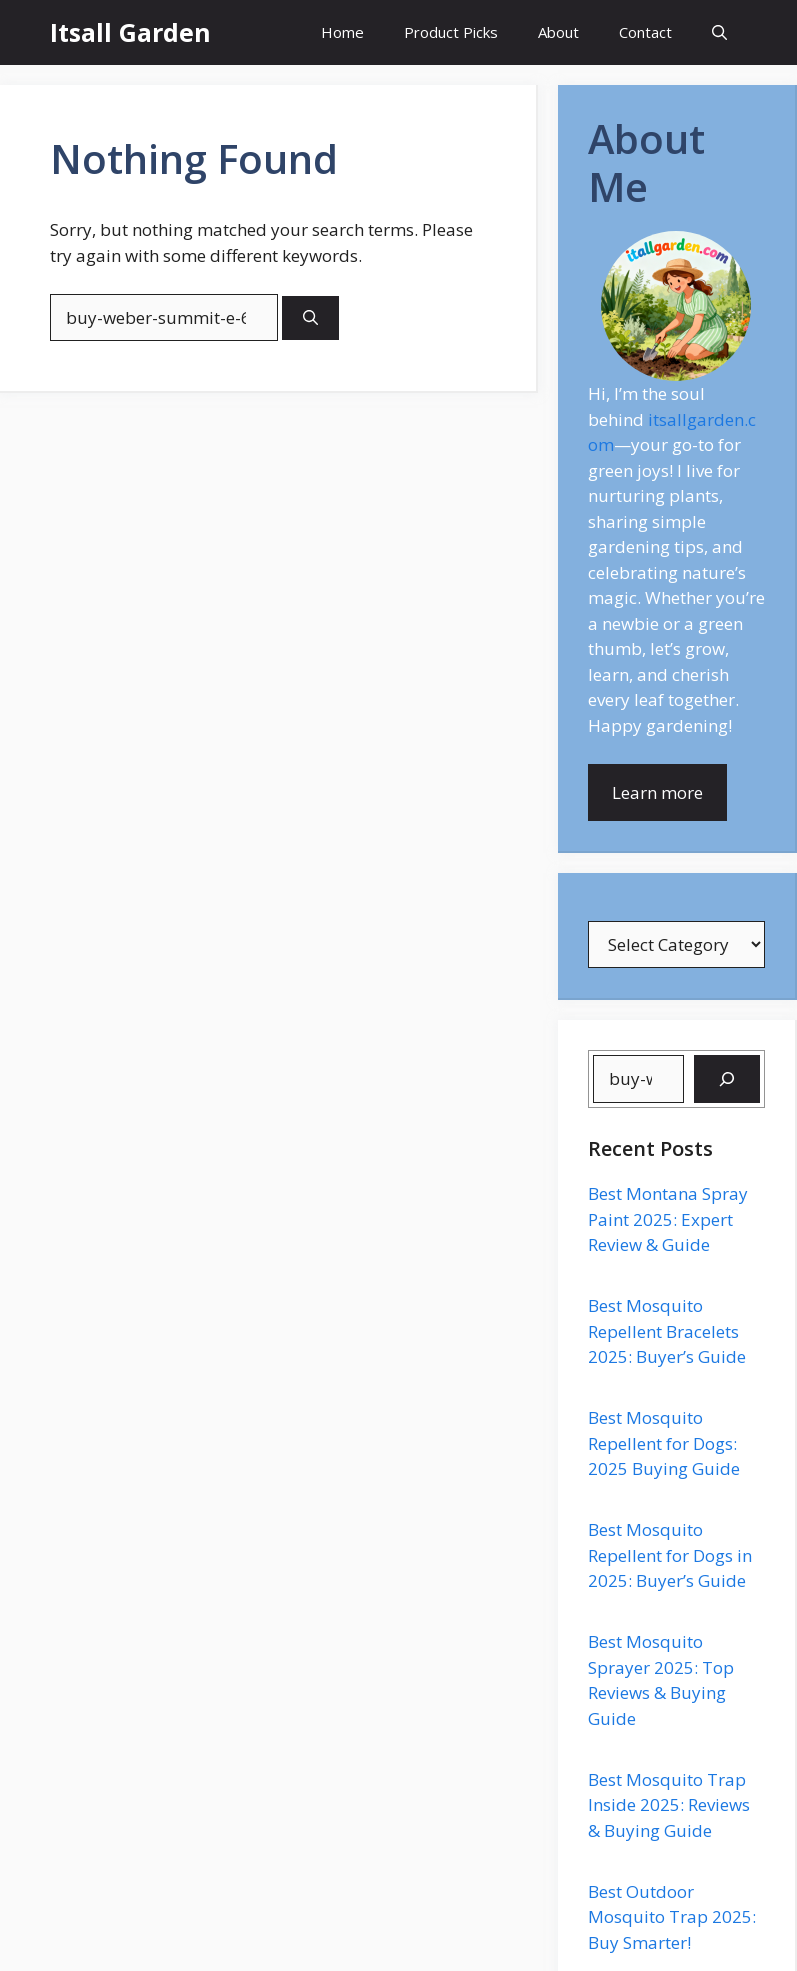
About (558, 32)
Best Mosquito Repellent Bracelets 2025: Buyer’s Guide (667, 1331)
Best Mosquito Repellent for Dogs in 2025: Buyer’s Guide (670, 1555)
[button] (719, 32)
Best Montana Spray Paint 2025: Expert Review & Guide (668, 1219)
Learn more (657, 792)
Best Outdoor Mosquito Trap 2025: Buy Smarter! (672, 1917)
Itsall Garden (130, 32)
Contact (645, 32)
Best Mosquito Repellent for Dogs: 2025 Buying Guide (664, 1443)
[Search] (310, 318)
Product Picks (451, 32)
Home (342, 32)
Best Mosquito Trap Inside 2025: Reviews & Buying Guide (669, 1805)
